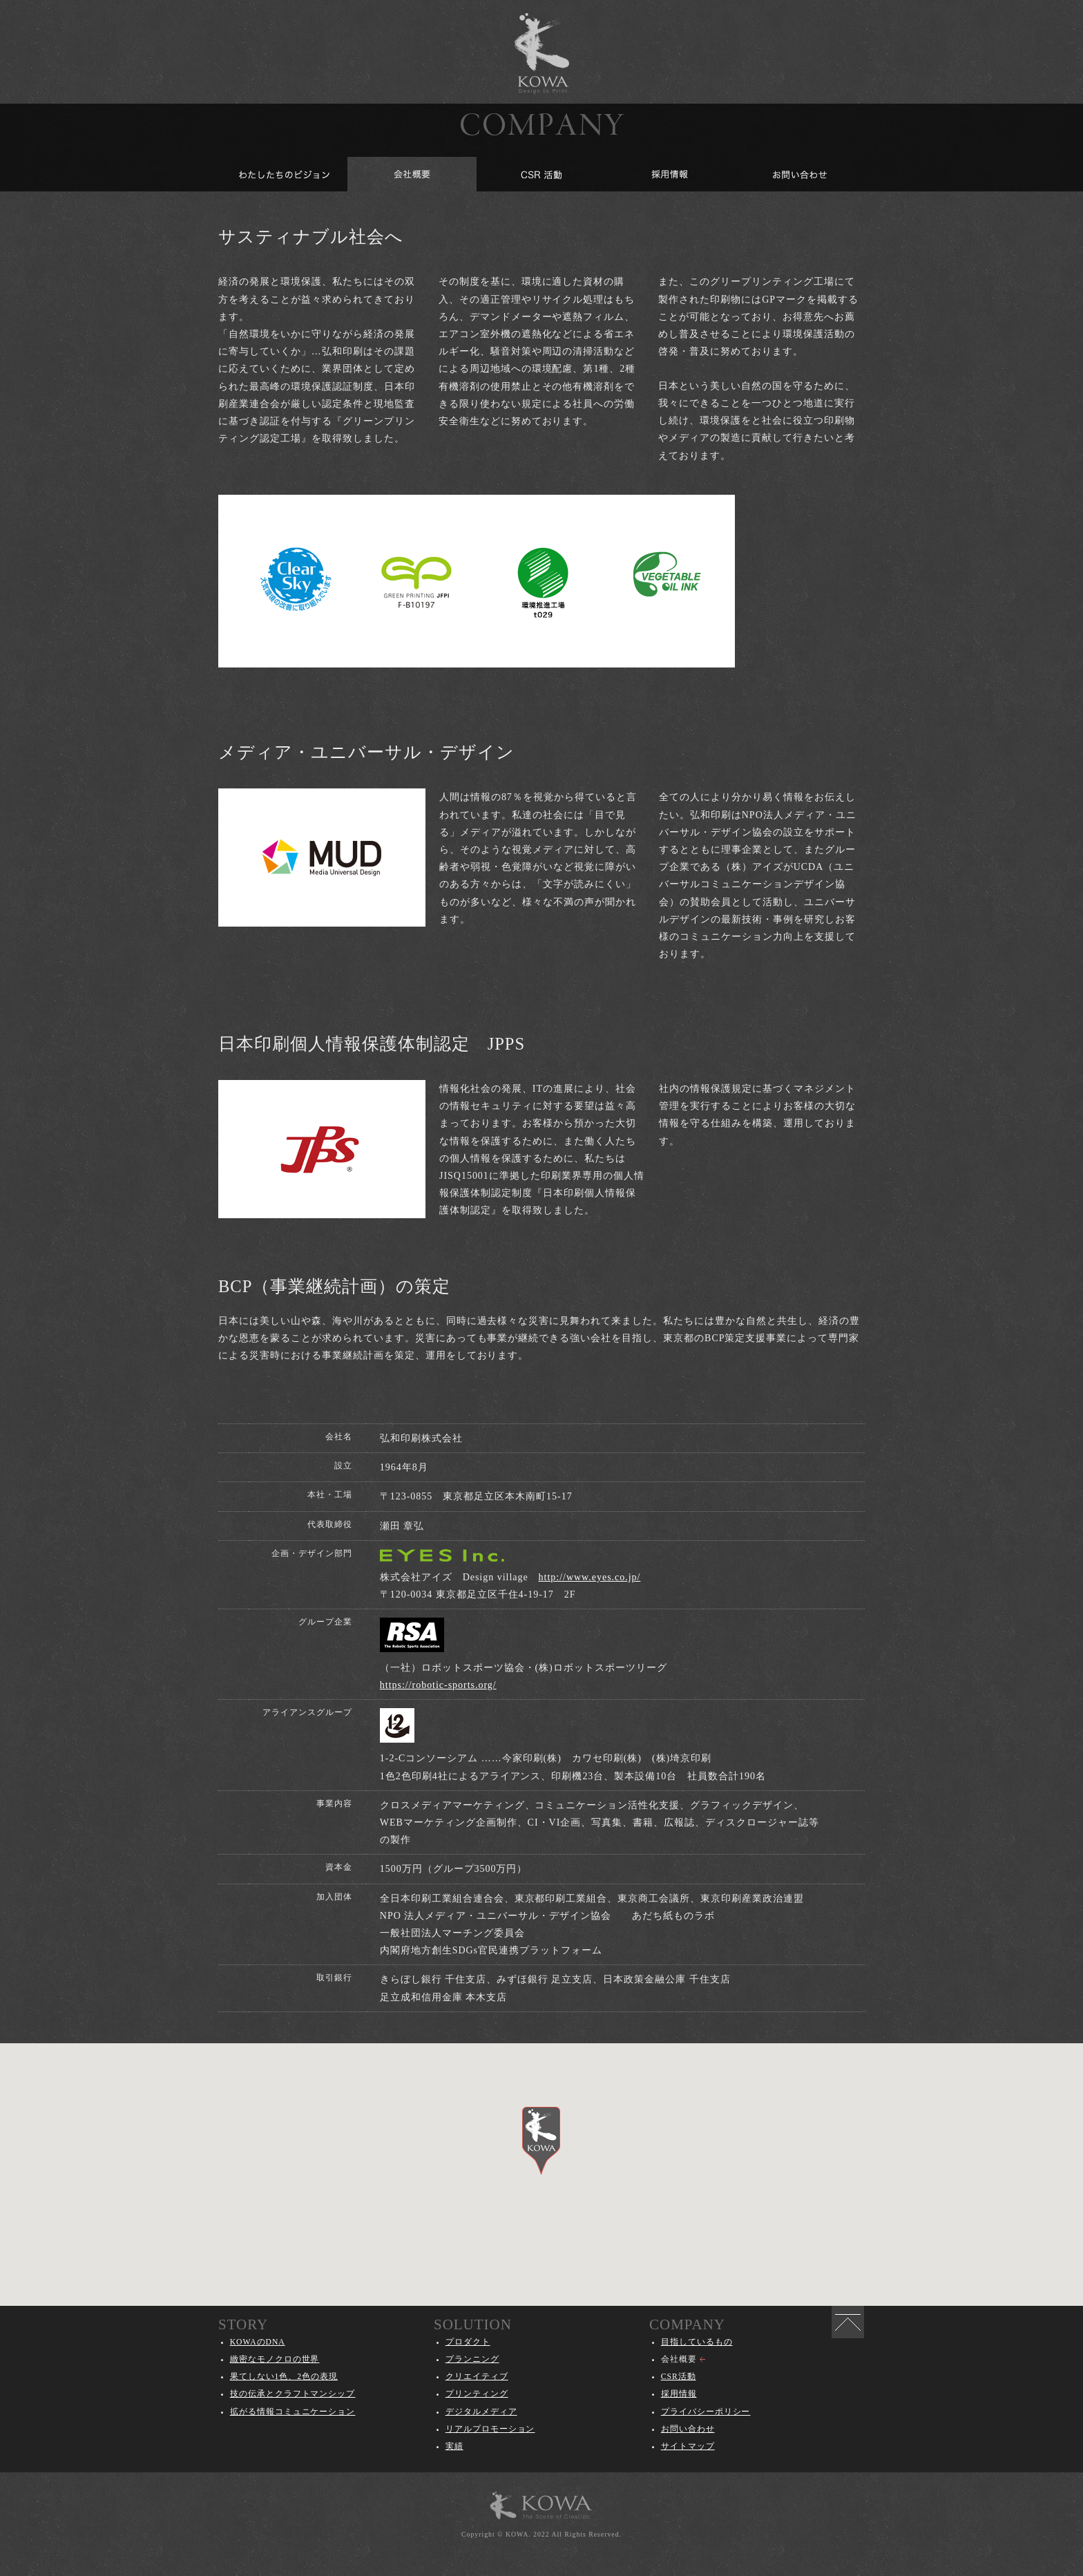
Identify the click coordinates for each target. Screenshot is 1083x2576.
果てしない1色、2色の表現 (284, 2376)
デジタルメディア (481, 2411)
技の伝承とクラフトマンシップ (293, 2393)
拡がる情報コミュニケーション (293, 2411)
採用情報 (679, 2393)
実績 (454, 2446)
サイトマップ (688, 2446)
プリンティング (476, 2393)
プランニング (472, 2359)
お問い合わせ (688, 2429)
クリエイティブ (476, 2376)
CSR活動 (678, 2376)
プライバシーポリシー (706, 2411)
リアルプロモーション (490, 2429)
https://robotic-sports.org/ (438, 1685)
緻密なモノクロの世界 (275, 2359)
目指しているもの (697, 2342)
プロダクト (467, 2342)
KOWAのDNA (257, 2342)
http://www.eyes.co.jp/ (590, 1577)
